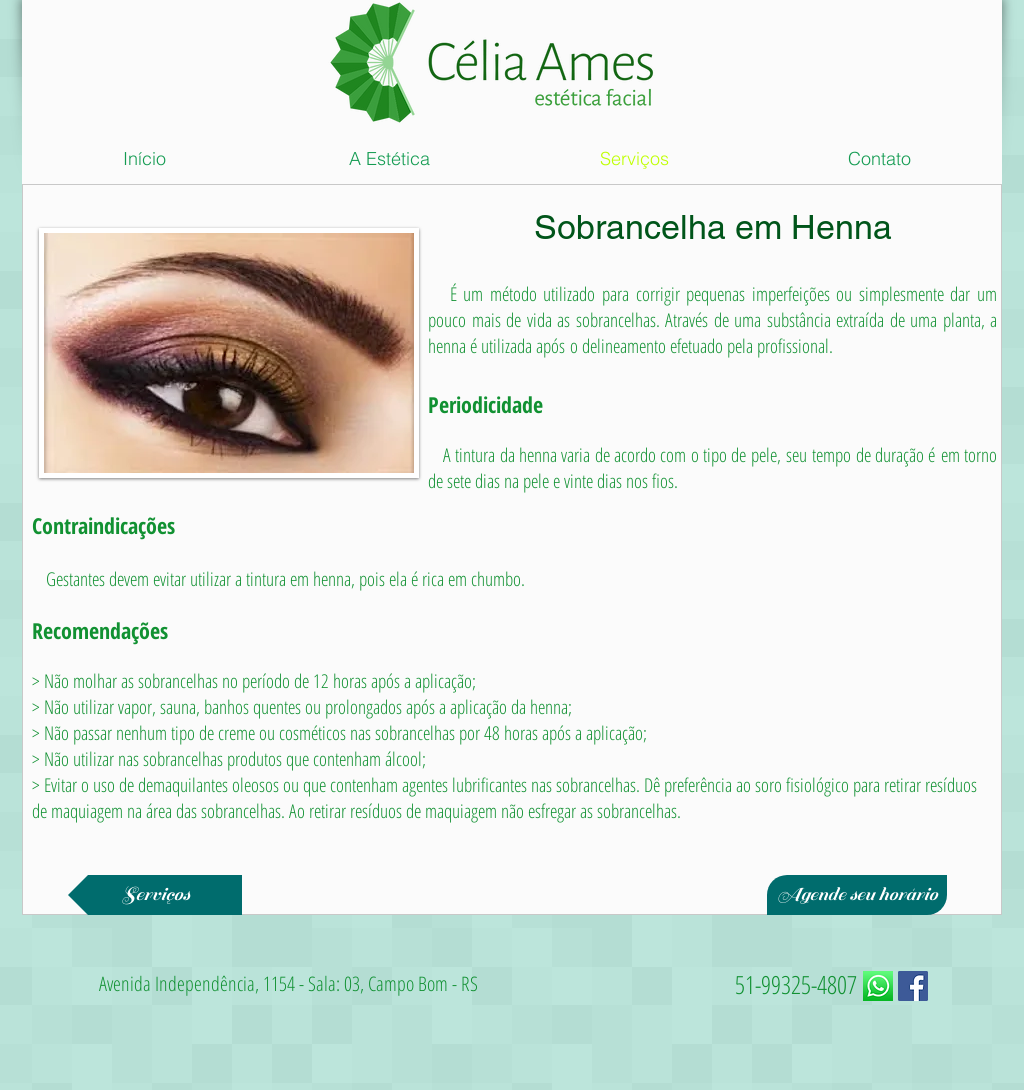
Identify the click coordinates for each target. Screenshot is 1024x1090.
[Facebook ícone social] (913, 986)
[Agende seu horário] (857, 895)
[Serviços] (155, 895)
